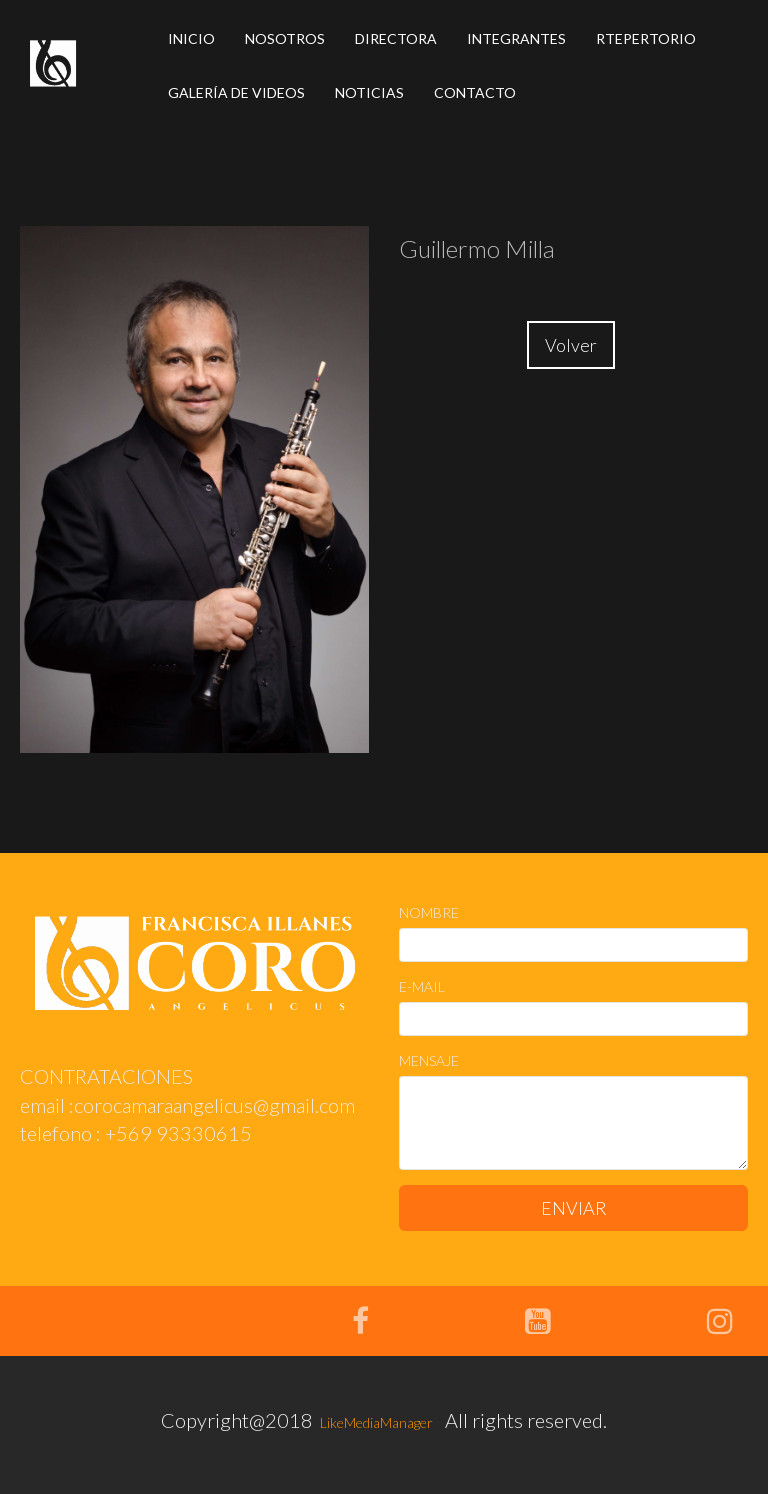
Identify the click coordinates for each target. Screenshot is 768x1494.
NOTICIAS (369, 92)
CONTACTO (475, 92)
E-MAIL (422, 986)
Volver (571, 345)
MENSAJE (429, 1060)
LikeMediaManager (375, 1422)
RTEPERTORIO (646, 38)
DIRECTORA (396, 38)
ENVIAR (574, 1208)
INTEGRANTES (516, 38)
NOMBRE (429, 912)
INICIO (191, 38)
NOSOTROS (285, 38)
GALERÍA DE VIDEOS (236, 92)
